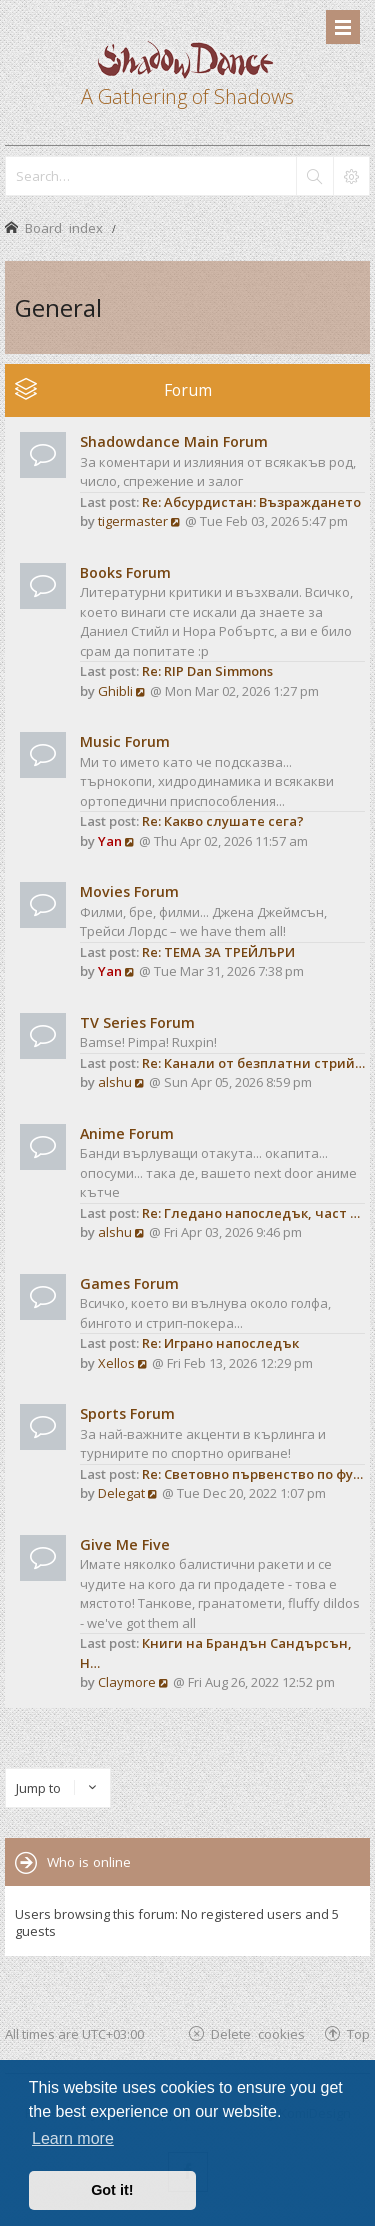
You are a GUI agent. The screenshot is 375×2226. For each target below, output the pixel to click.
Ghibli (115, 691)
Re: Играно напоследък (220, 1343)
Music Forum (125, 741)
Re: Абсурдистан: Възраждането (251, 502)
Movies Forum (129, 891)
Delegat (121, 1493)
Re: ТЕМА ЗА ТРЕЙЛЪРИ (218, 952)
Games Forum (129, 1283)
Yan (110, 841)
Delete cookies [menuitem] (258, 2033)
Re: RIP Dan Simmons (207, 671)
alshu (115, 1082)
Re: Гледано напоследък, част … (251, 1213)
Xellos (116, 1363)
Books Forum (125, 572)
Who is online (89, 1862)
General (58, 307)
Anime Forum (127, 1133)
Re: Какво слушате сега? (223, 821)
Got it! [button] (112, 2190)
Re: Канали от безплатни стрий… (253, 1063)
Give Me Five (125, 1544)
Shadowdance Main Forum (174, 441)
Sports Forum (127, 1413)
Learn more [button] (73, 2138)
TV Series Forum (137, 1022)
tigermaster (133, 521)
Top (358, 2033)
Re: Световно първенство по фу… (252, 1474)
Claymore (127, 1682)
